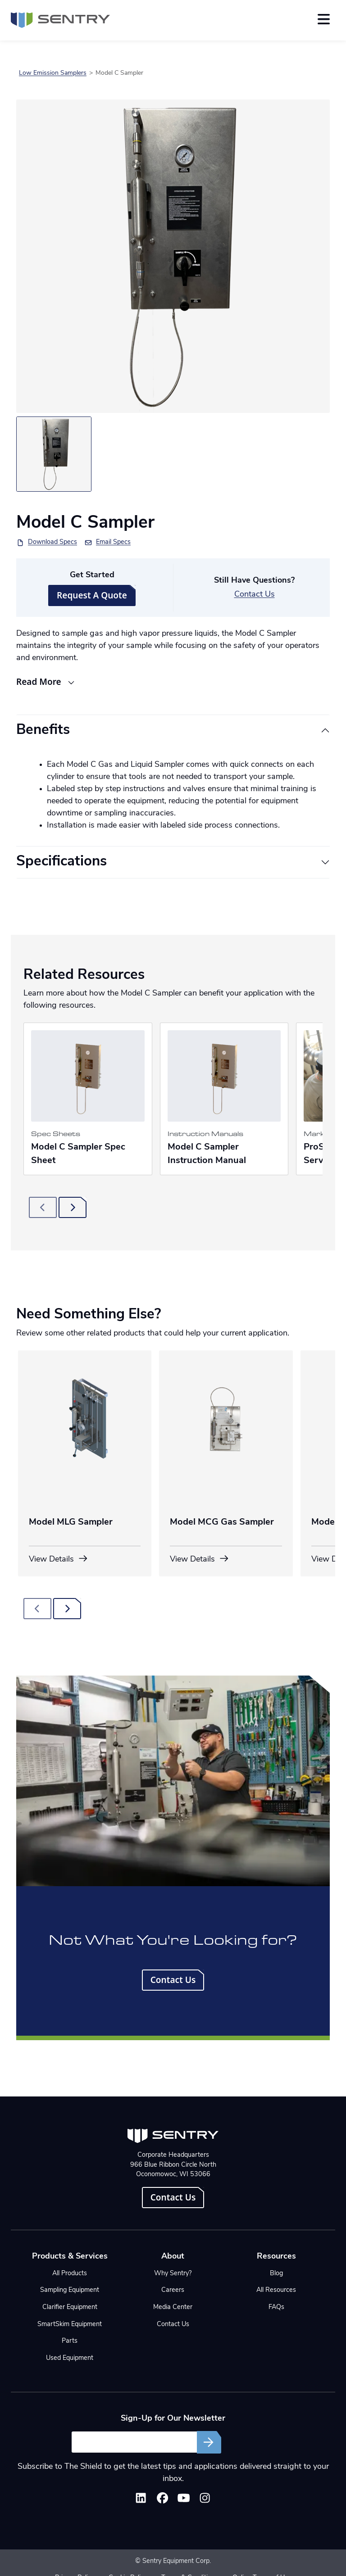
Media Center (172, 2307)
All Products (69, 2273)
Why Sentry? (172, 2273)
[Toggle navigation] (323, 19)
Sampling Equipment (69, 2290)
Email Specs (113, 542)
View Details (58, 1559)
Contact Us (254, 594)
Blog (276, 2273)
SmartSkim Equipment (69, 2324)
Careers (172, 2290)
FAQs (276, 2307)
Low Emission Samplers (52, 73)
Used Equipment (69, 2358)
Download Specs (52, 542)
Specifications (61, 862)
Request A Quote (92, 595)
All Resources (276, 2290)
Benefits (43, 731)
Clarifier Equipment (69, 2307)
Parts (69, 2341)
